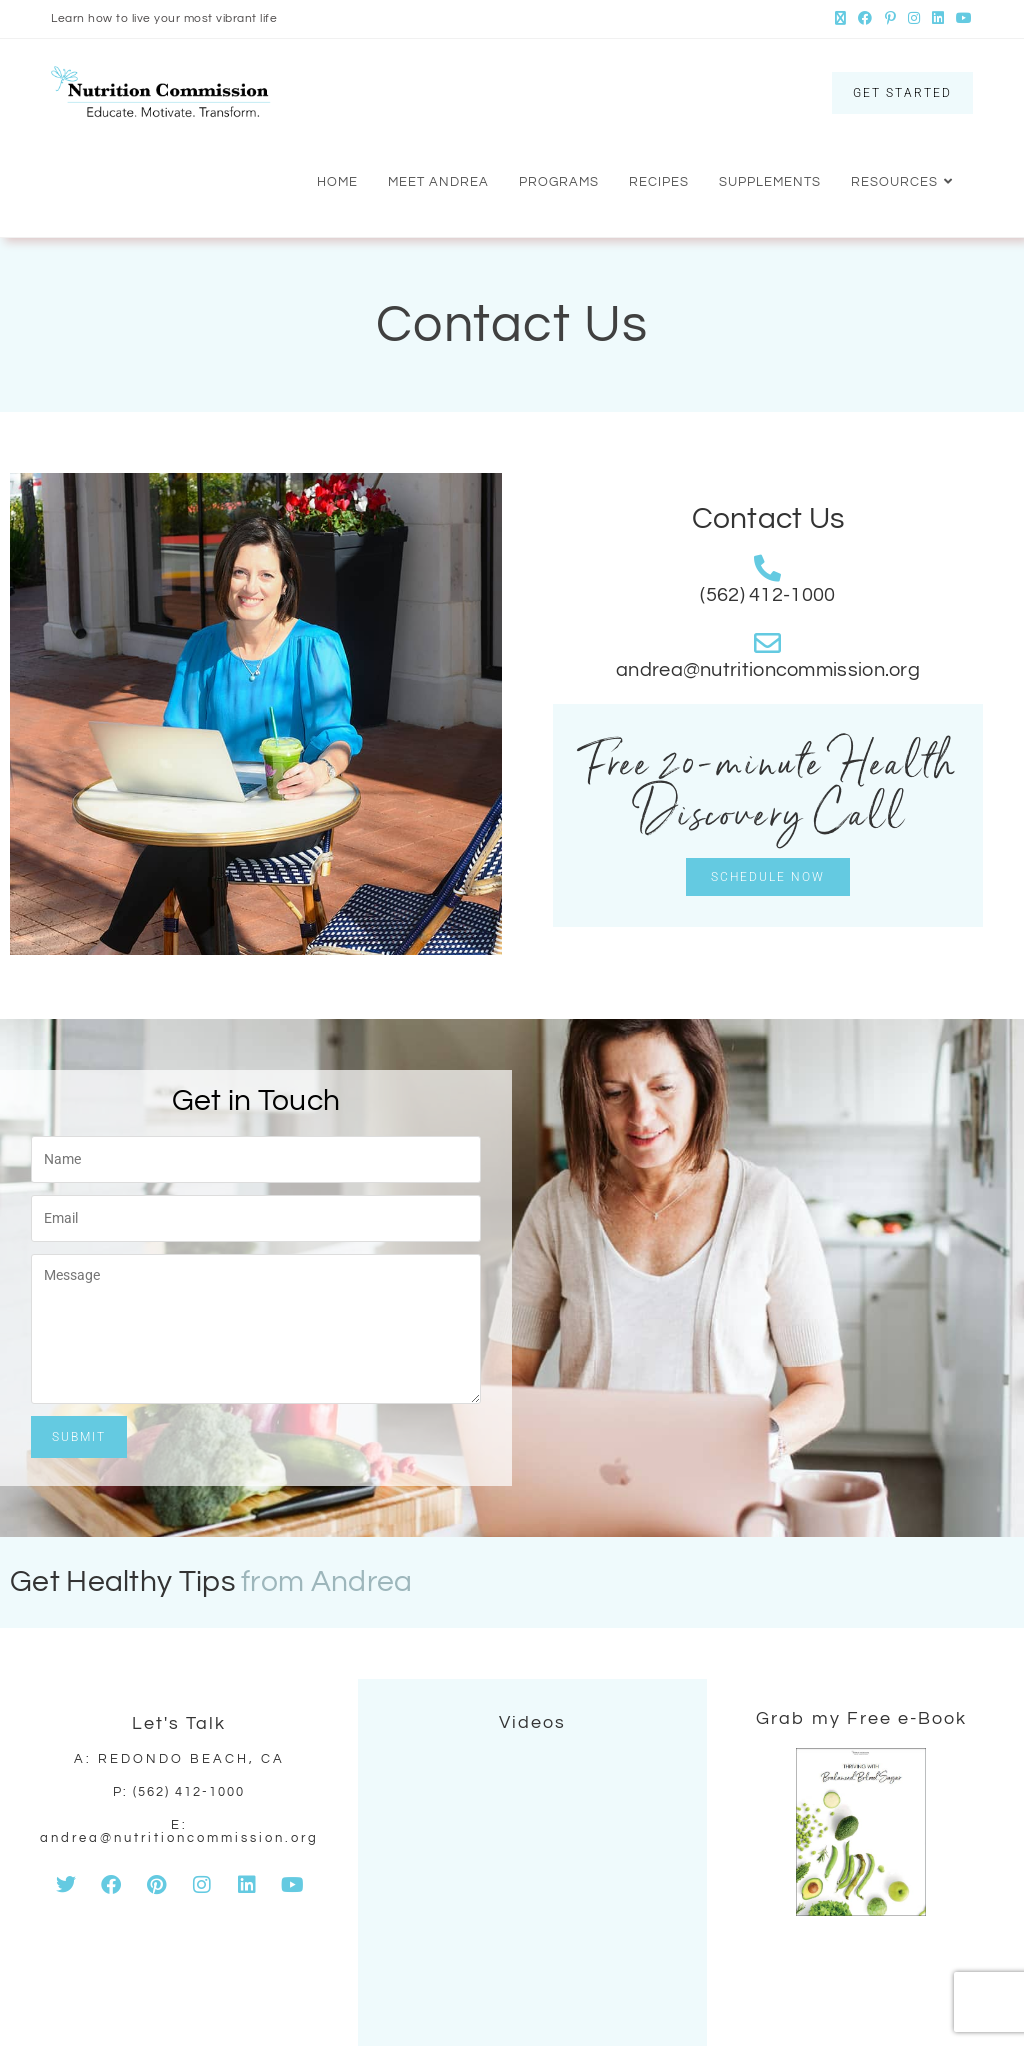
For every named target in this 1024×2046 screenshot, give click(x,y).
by (375, 2022)
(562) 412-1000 (767, 595)
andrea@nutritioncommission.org (768, 670)
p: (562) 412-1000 (179, 1792)
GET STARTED (902, 93)
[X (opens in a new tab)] (840, 19)
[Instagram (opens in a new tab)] (914, 19)
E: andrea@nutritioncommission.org (179, 1831)
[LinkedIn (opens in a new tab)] (938, 19)
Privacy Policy (861, 2023)
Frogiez (404, 2022)
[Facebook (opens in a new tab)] (865, 19)
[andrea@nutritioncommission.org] (768, 642)
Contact (772, 2023)
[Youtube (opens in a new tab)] (961, 19)
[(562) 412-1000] (768, 567)
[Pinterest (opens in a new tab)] (890, 19)
